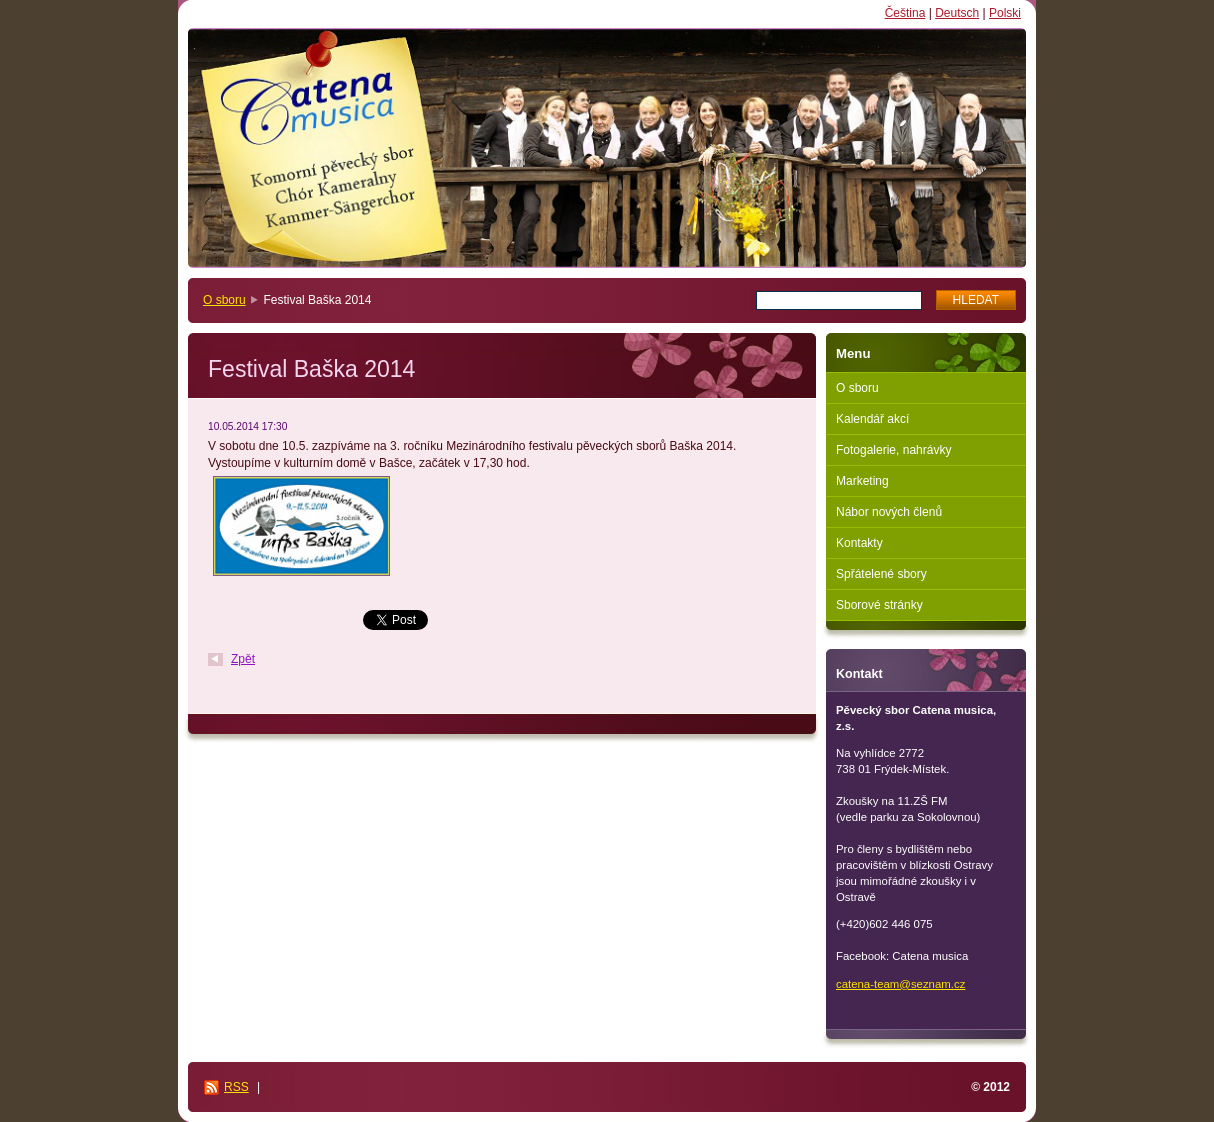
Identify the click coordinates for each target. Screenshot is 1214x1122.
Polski (1005, 13)
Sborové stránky (879, 605)
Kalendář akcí (872, 419)
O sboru (224, 300)
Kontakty (859, 543)
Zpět (243, 659)
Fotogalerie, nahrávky (893, 450)
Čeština (905, 13)
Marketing (862, 481)
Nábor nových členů (889, 512)
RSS (236, 1087)
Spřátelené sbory (881, 574)
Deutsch (957, 13)
